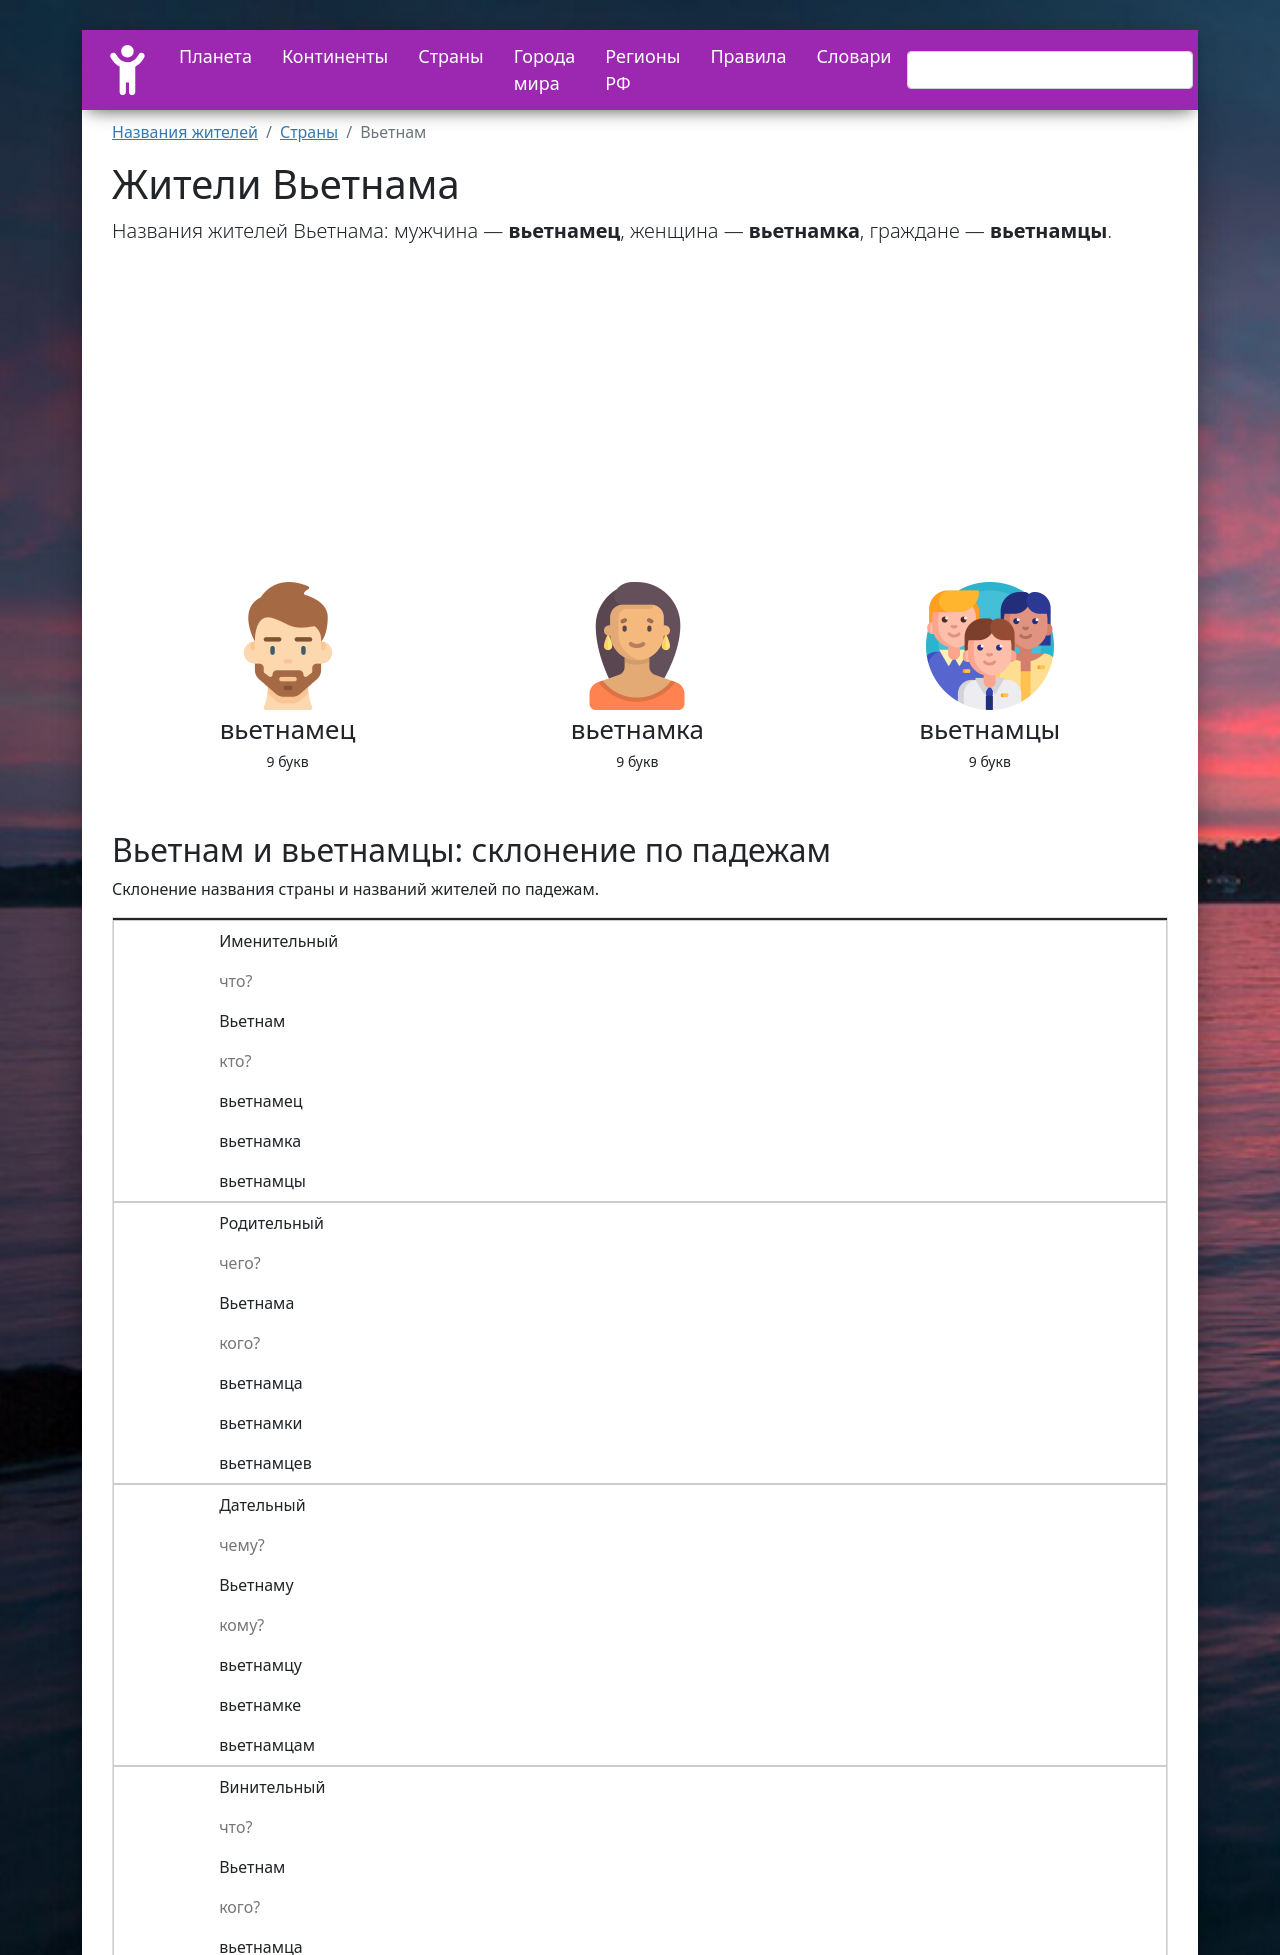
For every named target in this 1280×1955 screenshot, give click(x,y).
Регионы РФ (642, 69)
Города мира (545, 69)
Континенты (335, 56)
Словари (853, 56)
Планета (215, 56)
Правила (748, 56)
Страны (451, 56)
